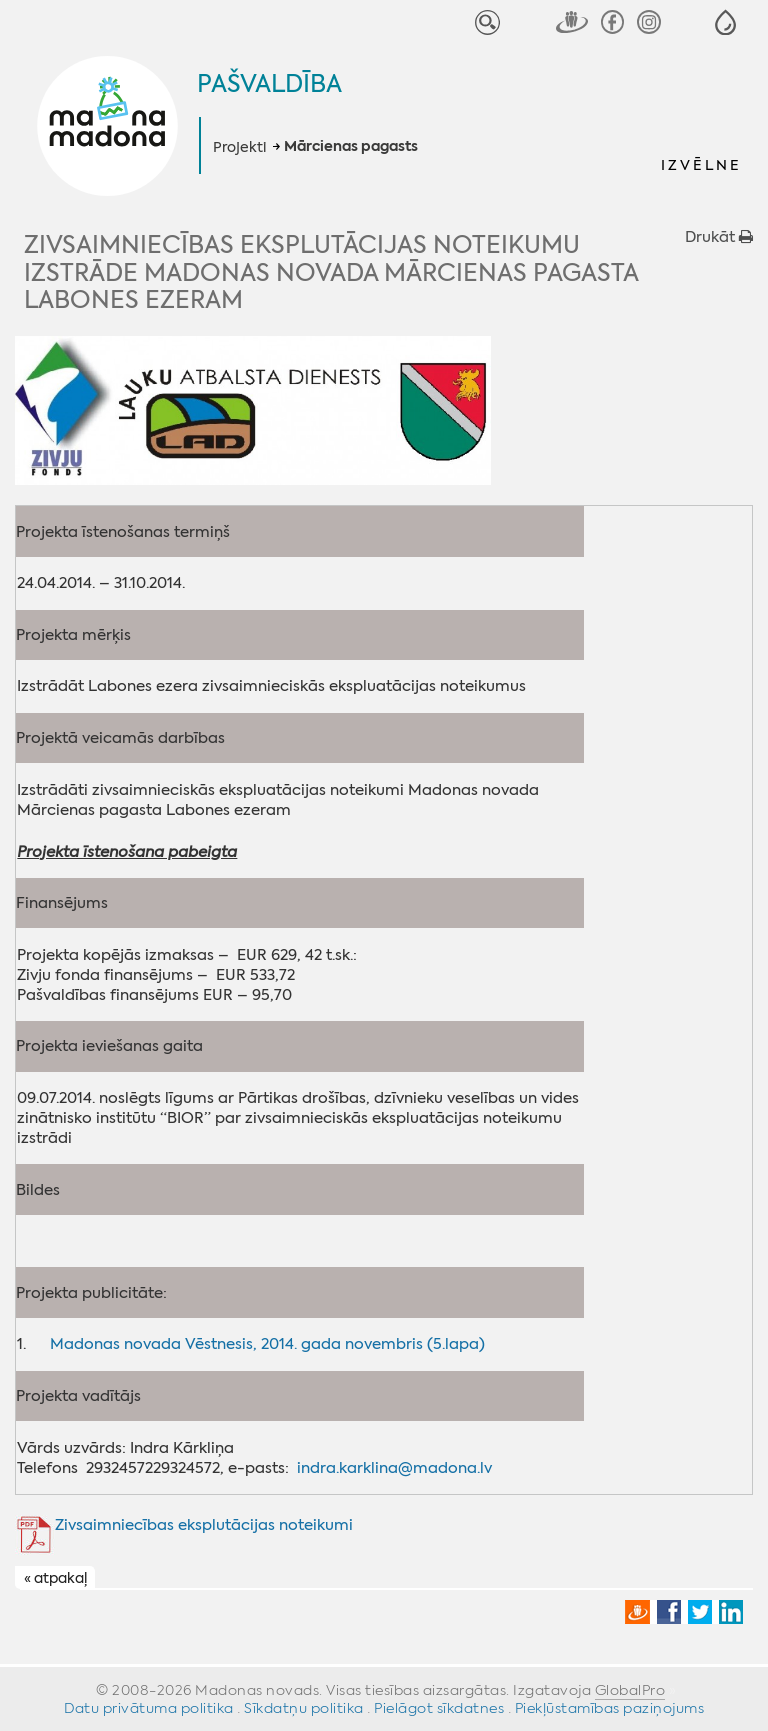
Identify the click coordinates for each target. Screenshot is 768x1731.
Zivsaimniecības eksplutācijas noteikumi (204, 1525)
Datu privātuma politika (149, 1708)
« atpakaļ (55, 1578)
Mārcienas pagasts (351, 147)
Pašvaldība (269, 84)
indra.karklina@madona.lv (394, 1468)
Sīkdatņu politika (304, 1708)
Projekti (239, 147)
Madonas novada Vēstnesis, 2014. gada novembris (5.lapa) (267, 1344)
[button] (725, 22)
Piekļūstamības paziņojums (610, 1708)
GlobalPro (630, 1690)
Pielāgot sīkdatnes (439, 1708)
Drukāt (719, 237)
